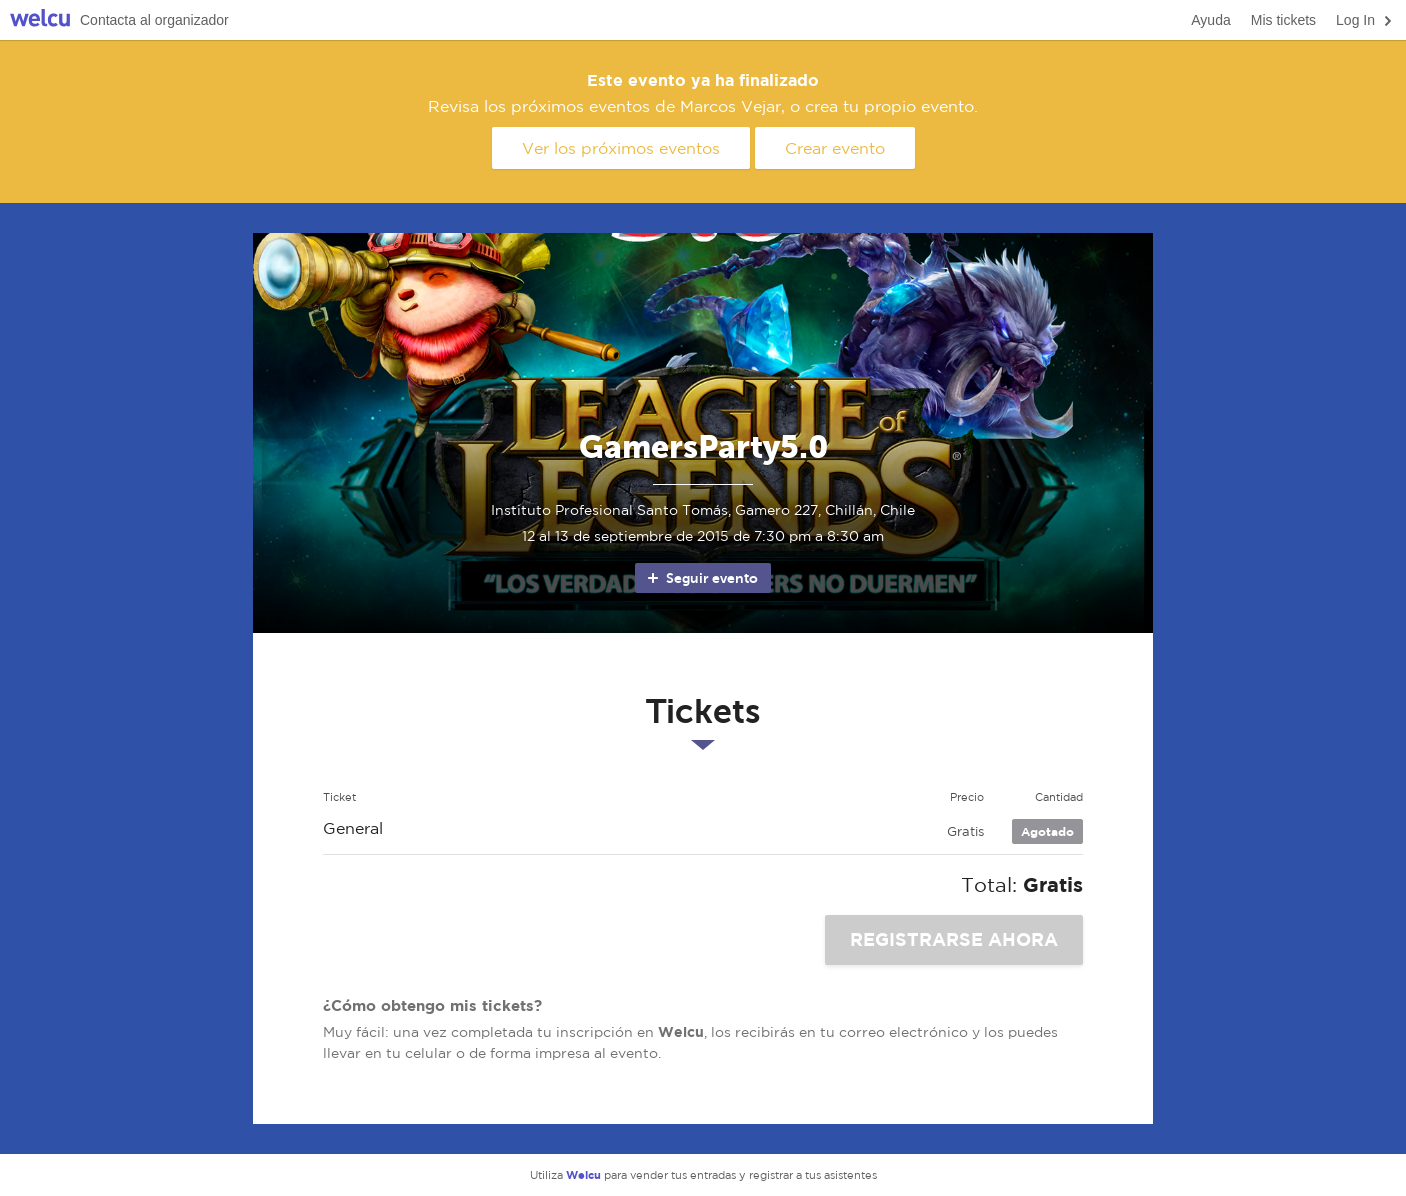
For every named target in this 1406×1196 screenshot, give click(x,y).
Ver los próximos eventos (621, 148)
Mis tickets (1283, 20)
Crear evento (835, 148)
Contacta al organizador (154, 20)
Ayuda (1210, 20)
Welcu (40, 20)
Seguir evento (701, 578)
